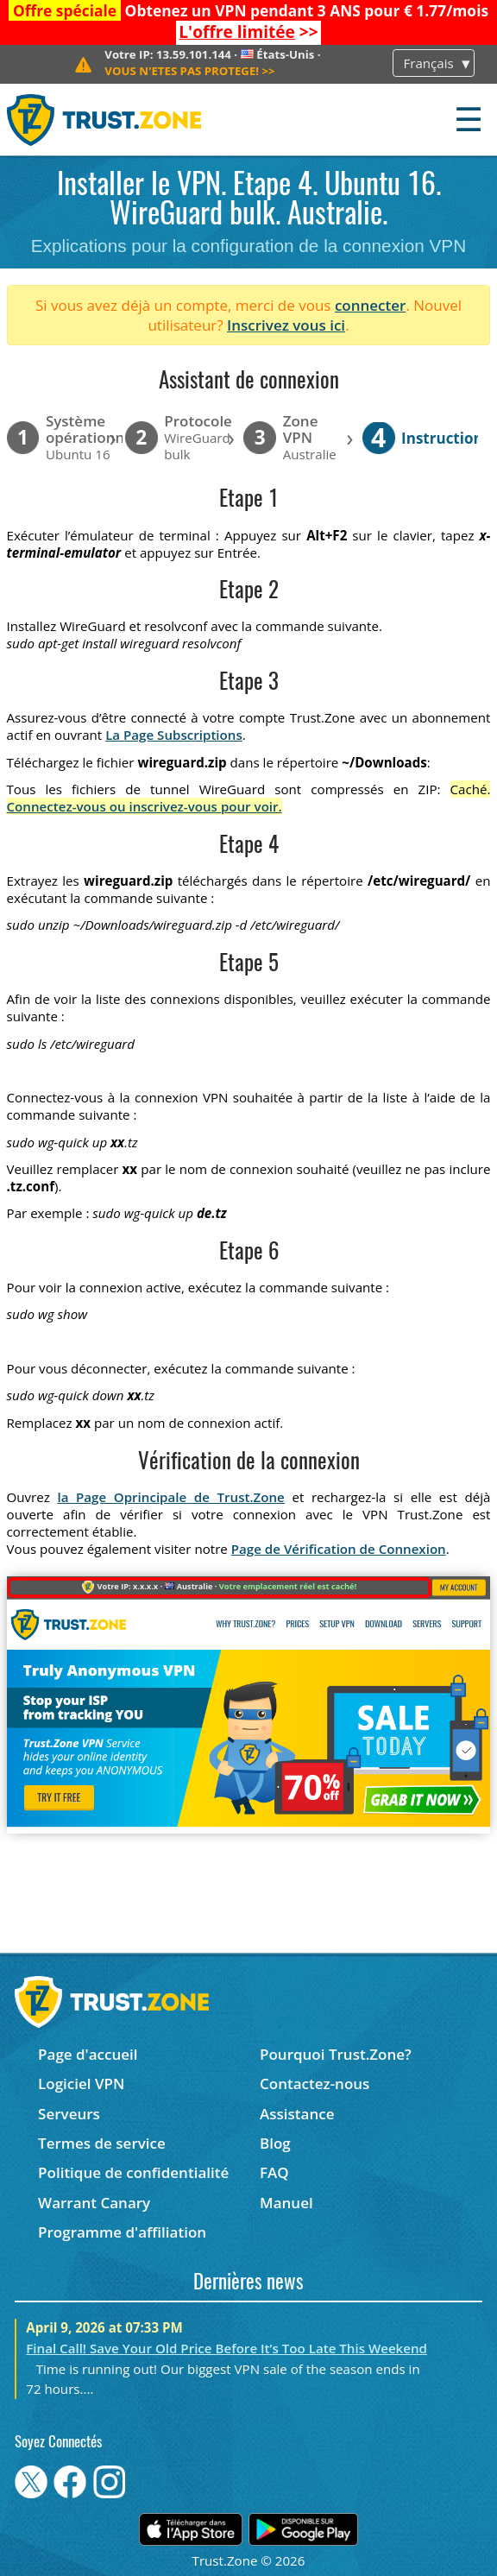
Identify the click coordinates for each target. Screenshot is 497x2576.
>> (248, 32)
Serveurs (69, 2114)
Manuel (286, 2203)
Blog (275, 2143)
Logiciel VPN (81, 2083)
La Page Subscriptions (173, 734)
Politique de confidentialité (133, 2172)
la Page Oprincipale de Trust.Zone (170, 1497)
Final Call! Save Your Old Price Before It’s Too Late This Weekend (226, 2348)
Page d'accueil (87, 2054)
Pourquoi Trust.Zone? (336, 2054)
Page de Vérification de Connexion (338, 1548)
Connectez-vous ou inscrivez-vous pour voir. (144, 806)
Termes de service (102, 2143)
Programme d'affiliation (122, 2232)
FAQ (274, 2172)
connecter (370, 305)
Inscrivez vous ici (286, 325)
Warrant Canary (94, 2203)
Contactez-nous (314, 2083)
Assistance (297, 2114)
